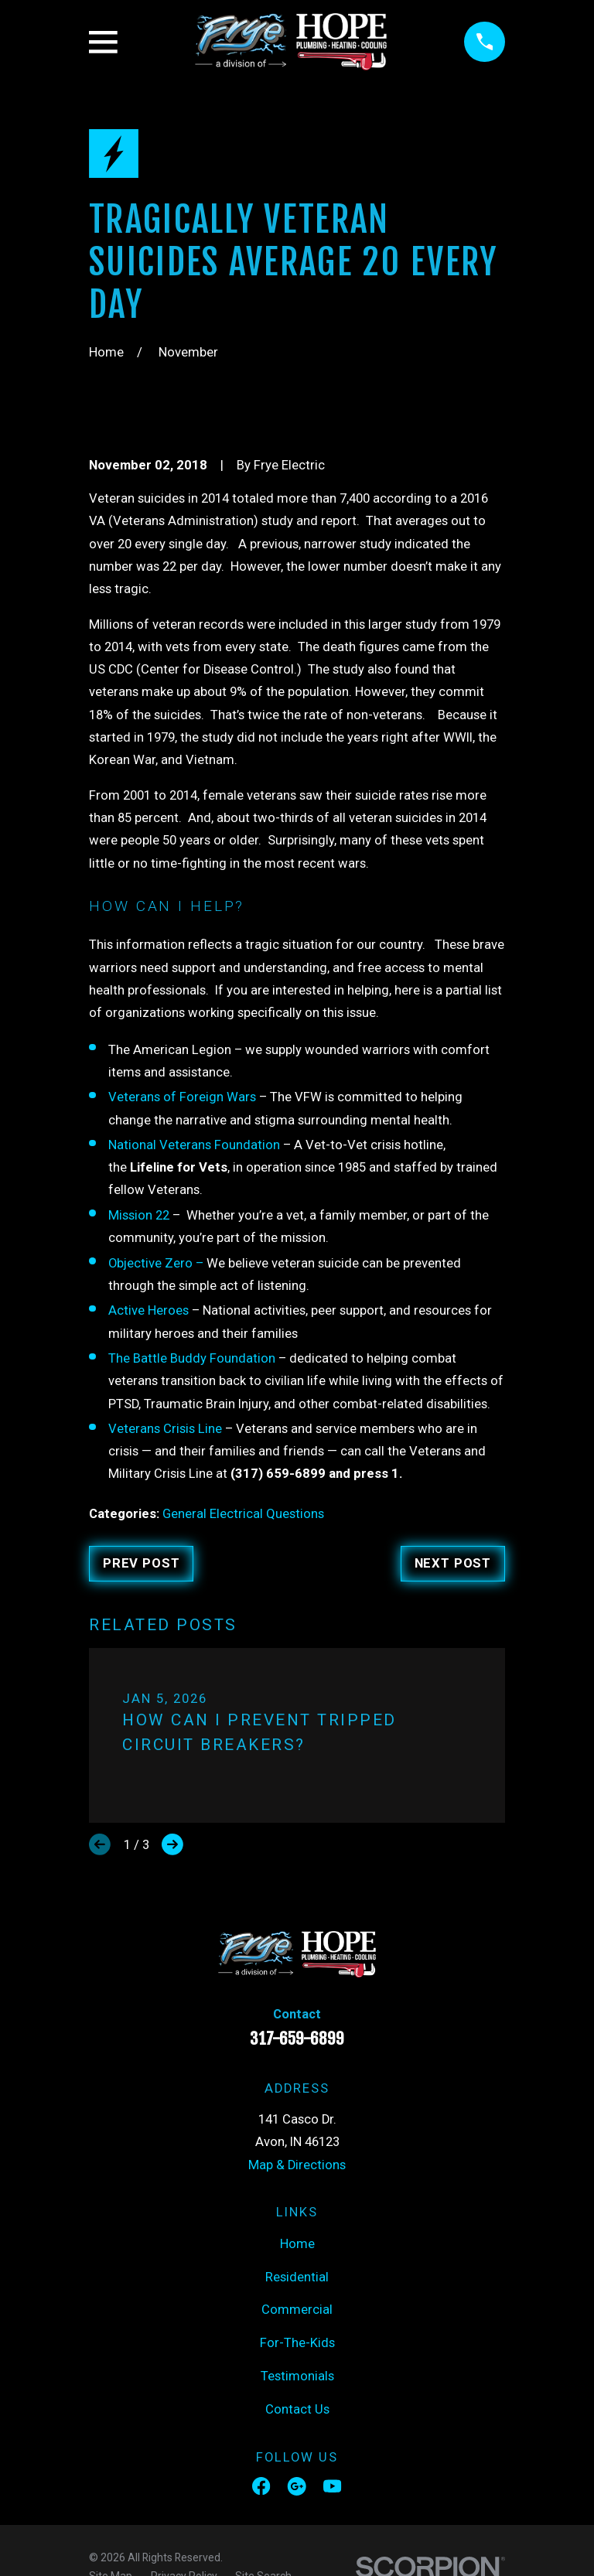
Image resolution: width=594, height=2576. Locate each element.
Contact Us (297, 2409)
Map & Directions (297, 2165)
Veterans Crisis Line (165, 1428)
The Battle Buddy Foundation (191, 1358)
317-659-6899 (297, 2038)
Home (297, 2244)
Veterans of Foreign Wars (182, 1097)
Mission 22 (138, 1215)
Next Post (453, 1563)
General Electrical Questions (243, 1513)
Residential (297, 2277)
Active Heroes (150, 1310)
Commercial (297, 2309)
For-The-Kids (297, 2342)
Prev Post (141, 1563)
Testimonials (297, 2376)
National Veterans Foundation (195, 1145)
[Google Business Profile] (297, 2486)
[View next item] (172, 1844)
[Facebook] (261, 2486)
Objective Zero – (155, 1263)
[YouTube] (332, 2486)
